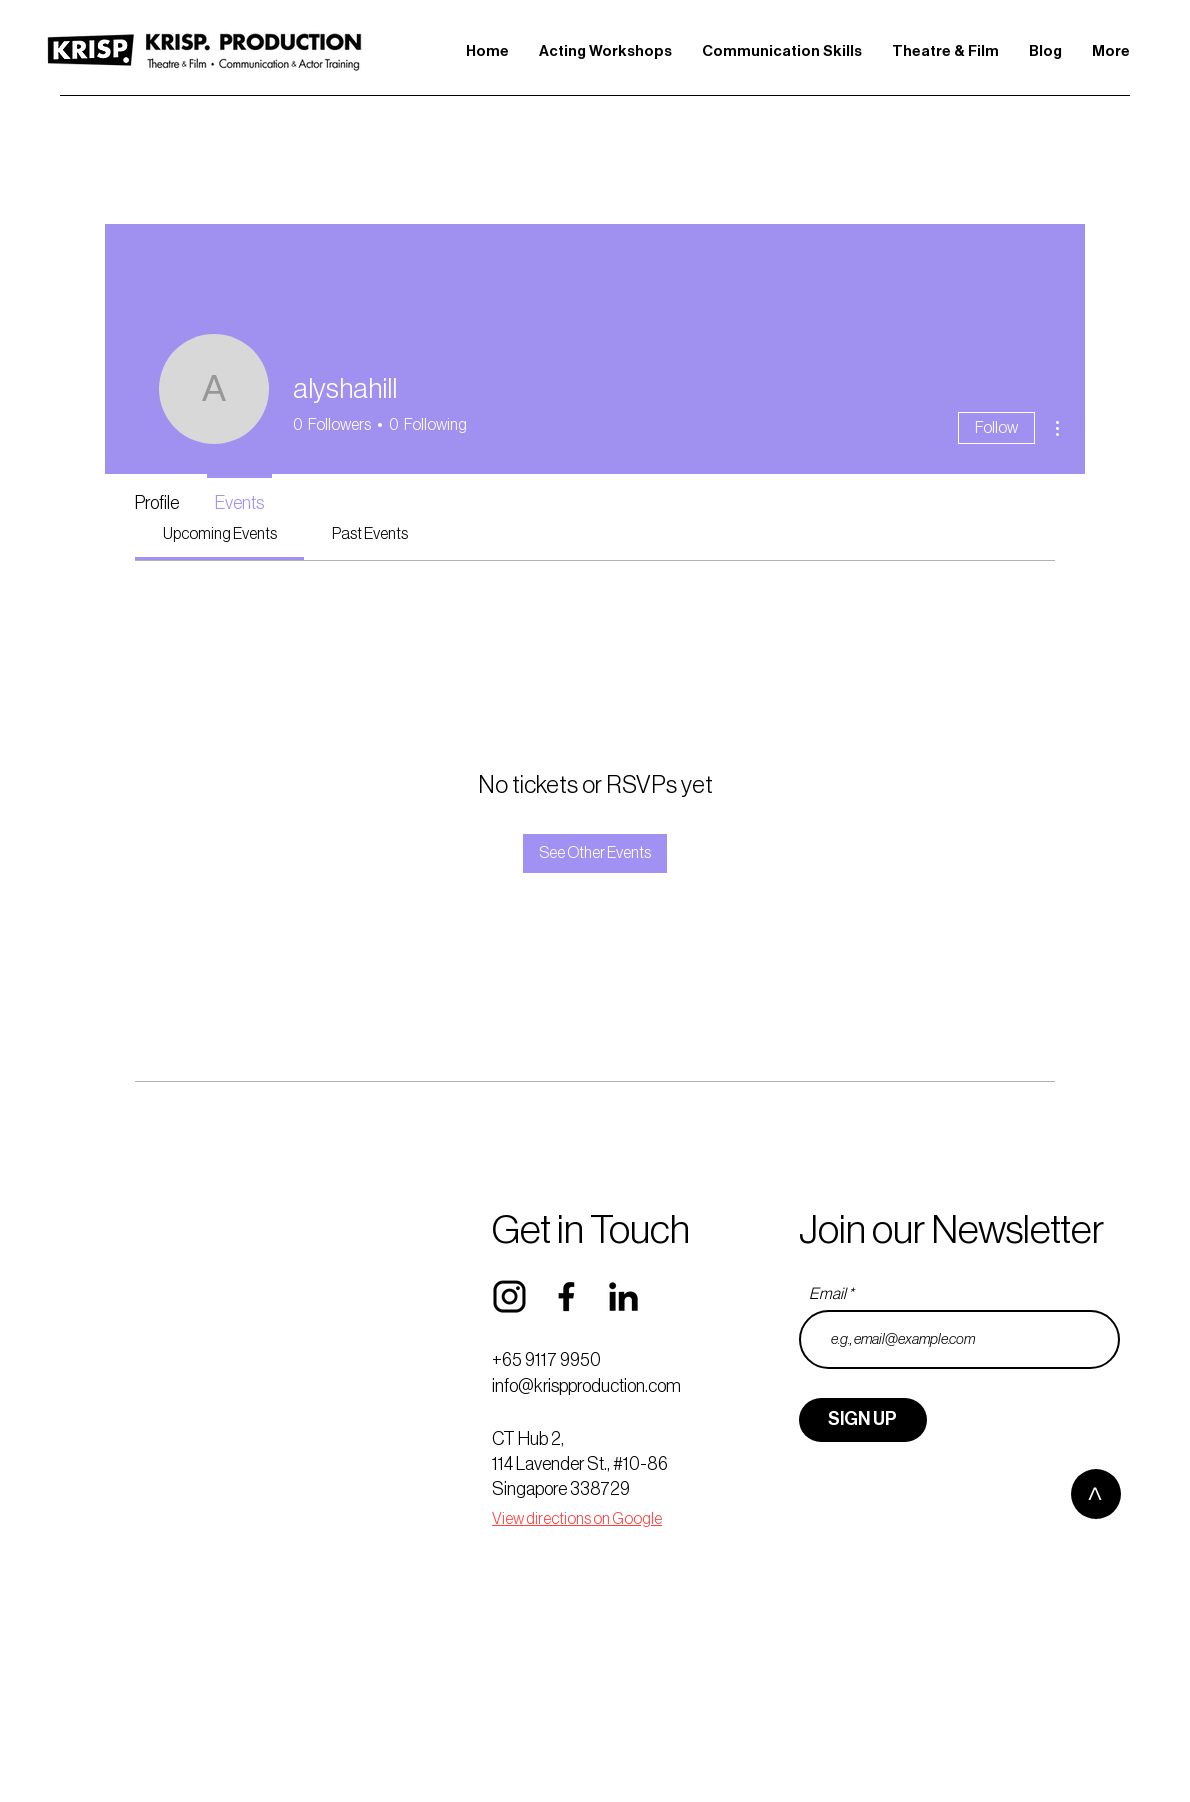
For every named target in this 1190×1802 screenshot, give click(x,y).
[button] (605, 51)
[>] (1096, 1494)
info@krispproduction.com (586, 1386)
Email (827, 1294)
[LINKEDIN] (623, 1296)
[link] (220, 534)
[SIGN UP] (863, 1420)
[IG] (509, 1296)
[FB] (566, 1296)
